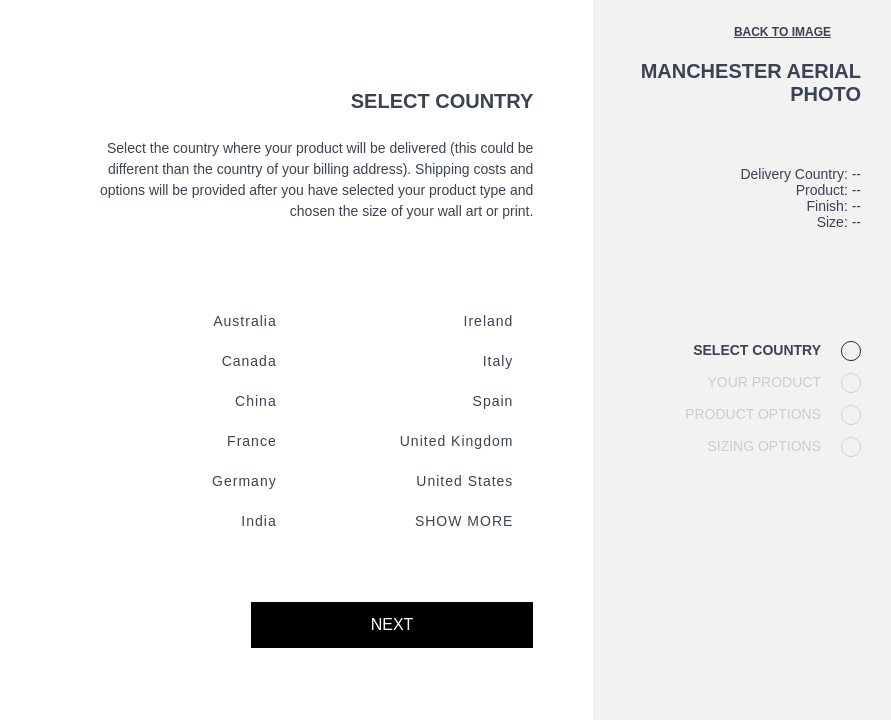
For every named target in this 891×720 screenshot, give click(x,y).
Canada (249, 361)
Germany (244, 481)
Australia (244, 321)
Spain (493, 401)
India (258, 521)
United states (464, 481)
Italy (498, 361)
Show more (464, 521)
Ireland (489, 321)
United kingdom (457, 441)
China (256, 401)
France (252, 441)
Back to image (782, 32)
